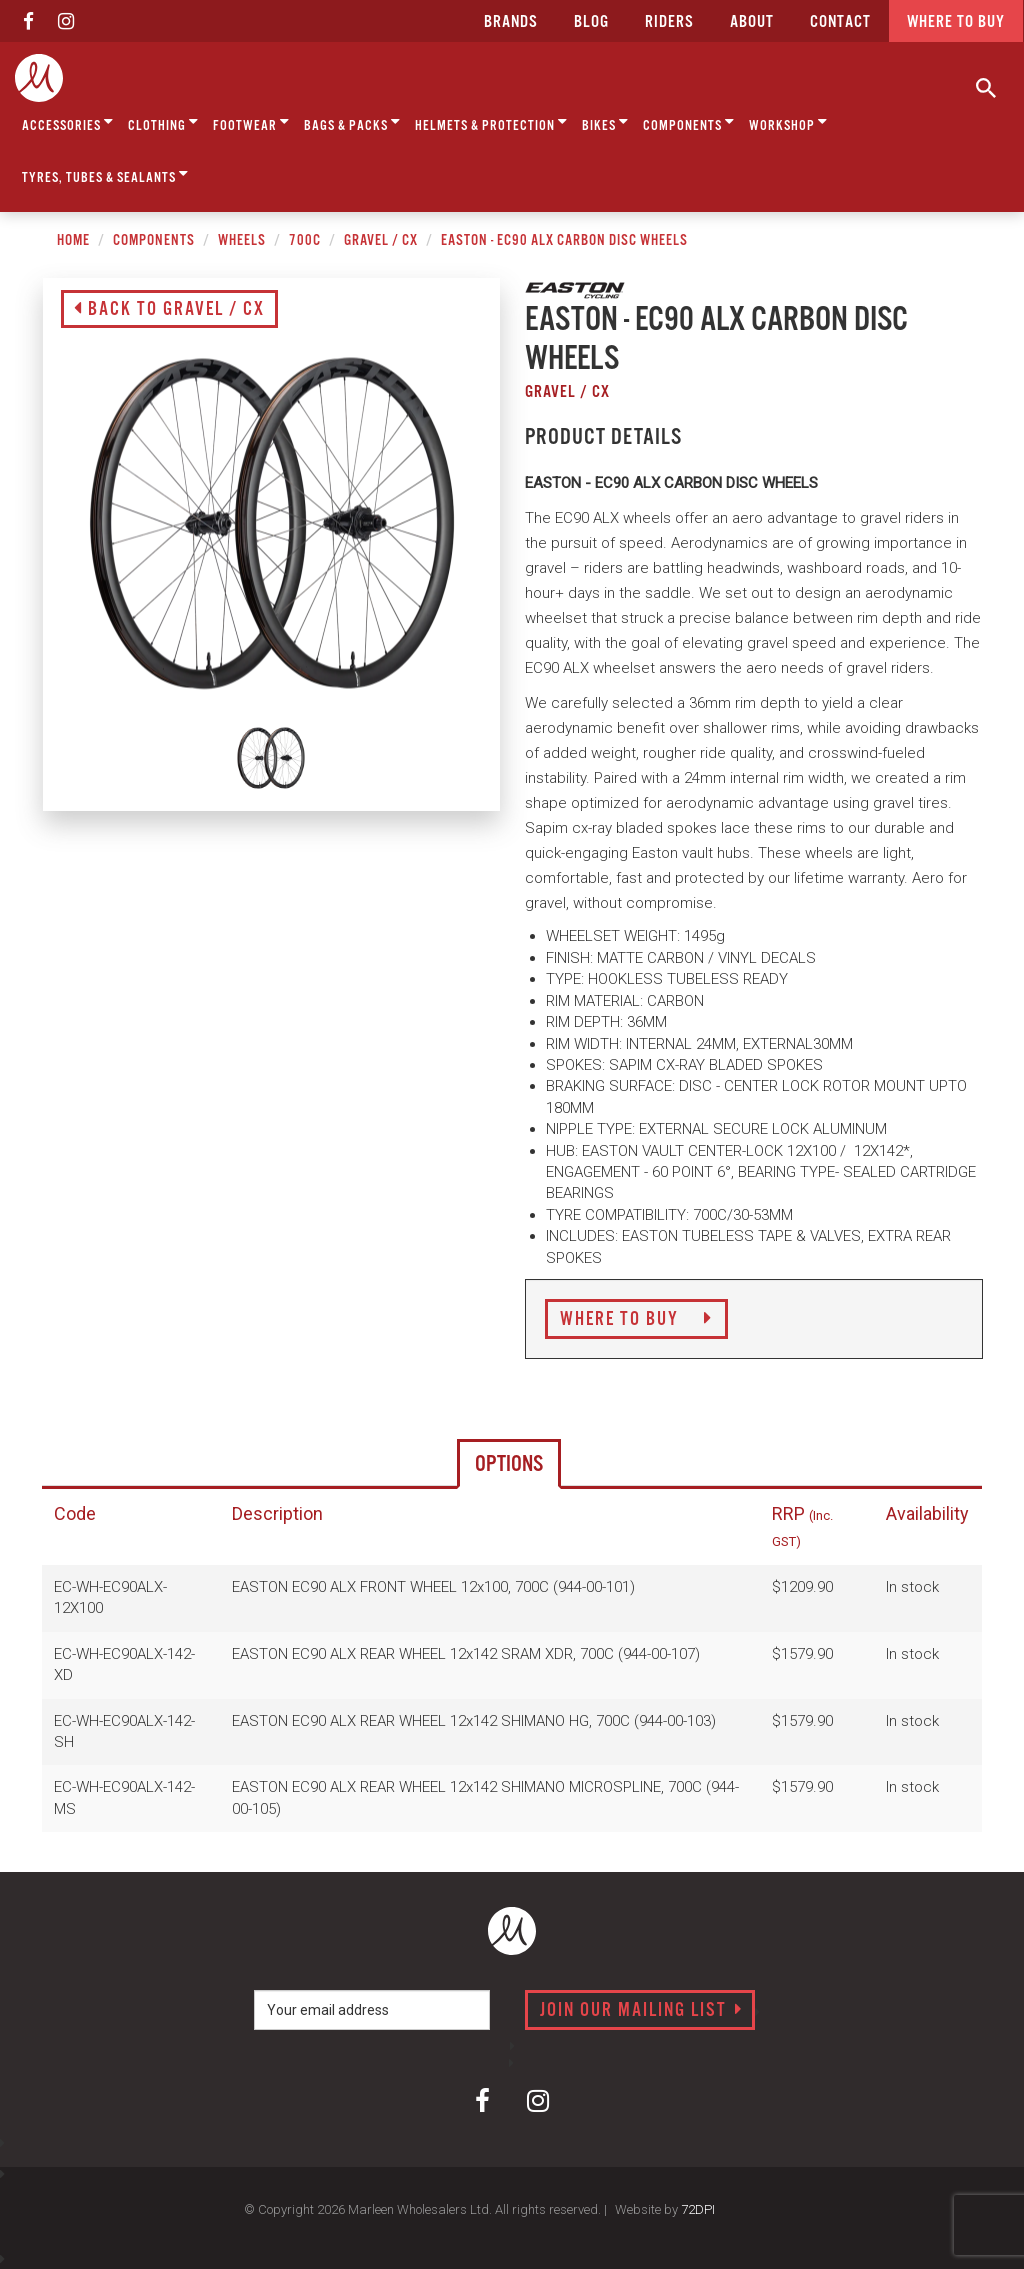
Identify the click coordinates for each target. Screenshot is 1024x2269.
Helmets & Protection (491, 122)
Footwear (251, 122)
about (752, 22)
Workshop (788, 122)
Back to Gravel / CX (169, 310)
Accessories (68, 122)
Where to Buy (636, 1320)
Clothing (163, 122)
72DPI (698, 2209)
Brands (511, 22)
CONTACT (840, 22)
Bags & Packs (352, 122)
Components (689, 122)
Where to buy (956, 22)
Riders (669, 22)
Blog (591, 22)
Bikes (605, 122)
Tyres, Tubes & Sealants (105, 174)
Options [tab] (509, 1464)
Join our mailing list (641, 2011)
